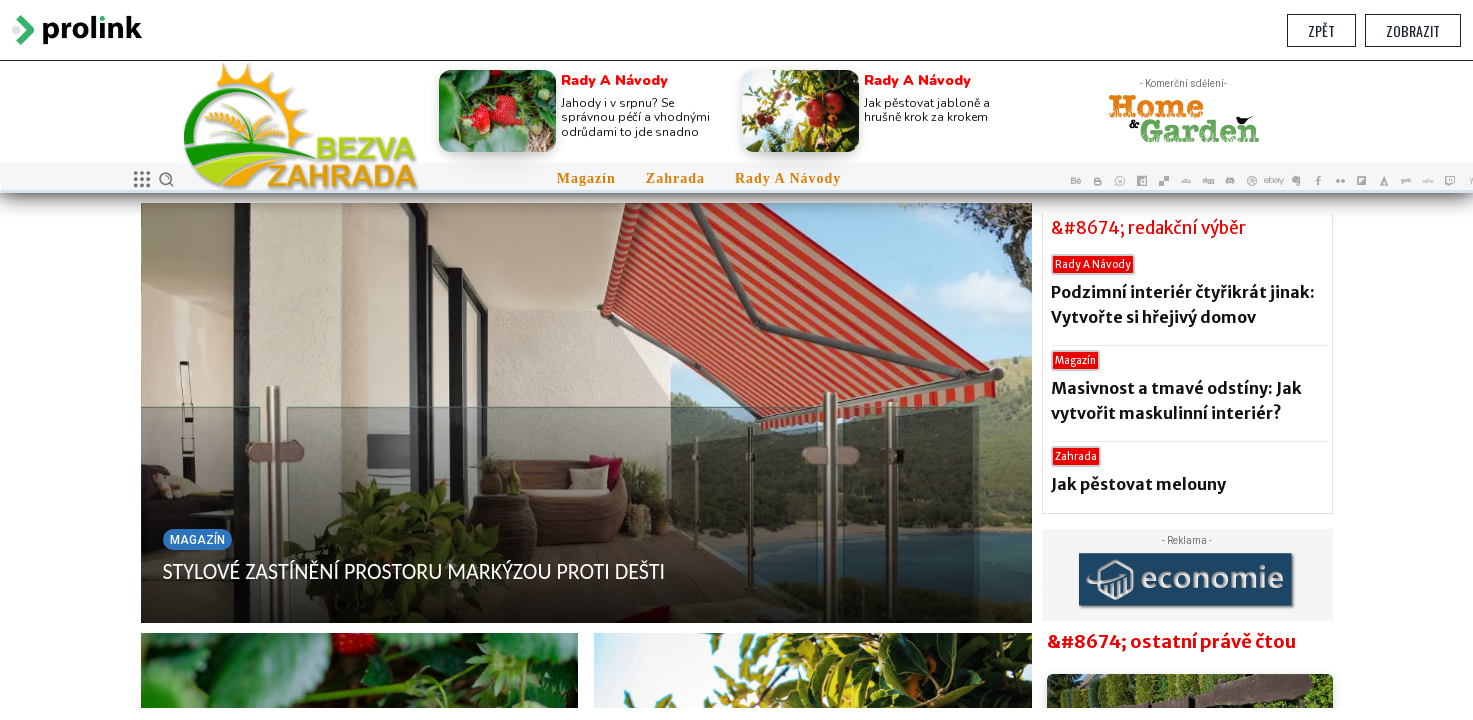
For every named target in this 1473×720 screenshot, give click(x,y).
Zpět (1321, 30)
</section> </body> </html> (736, 384)
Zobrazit (1413, 30)
